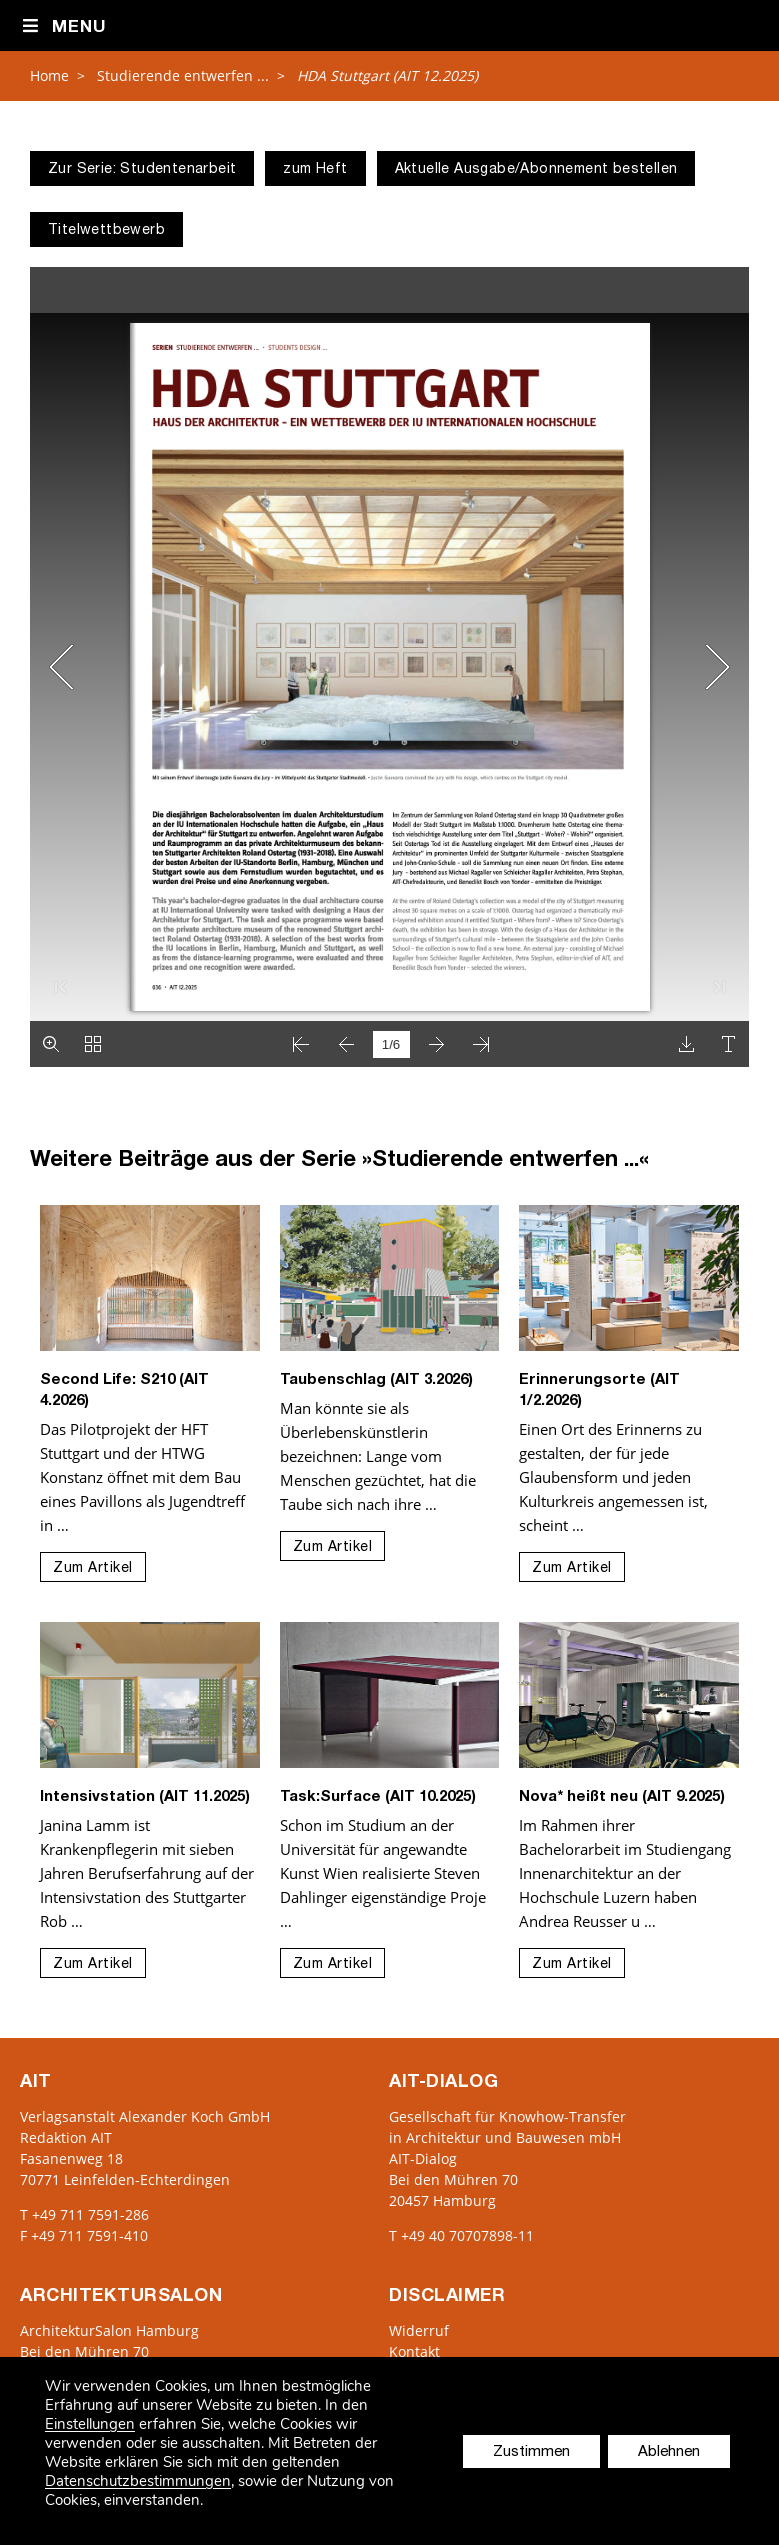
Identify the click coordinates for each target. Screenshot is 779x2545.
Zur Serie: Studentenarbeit (142, 170)
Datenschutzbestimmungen (138, 2481)
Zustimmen (531, 2452)
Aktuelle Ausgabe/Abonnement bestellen (536, 170)
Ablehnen (669, 2452)
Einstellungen (90, 2424)
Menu (63, 27)
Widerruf (419, 2330)
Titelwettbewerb (106, 231)
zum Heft (315, 170)
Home (49, 75)
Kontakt (414, 2351)
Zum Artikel (93, 1569)
